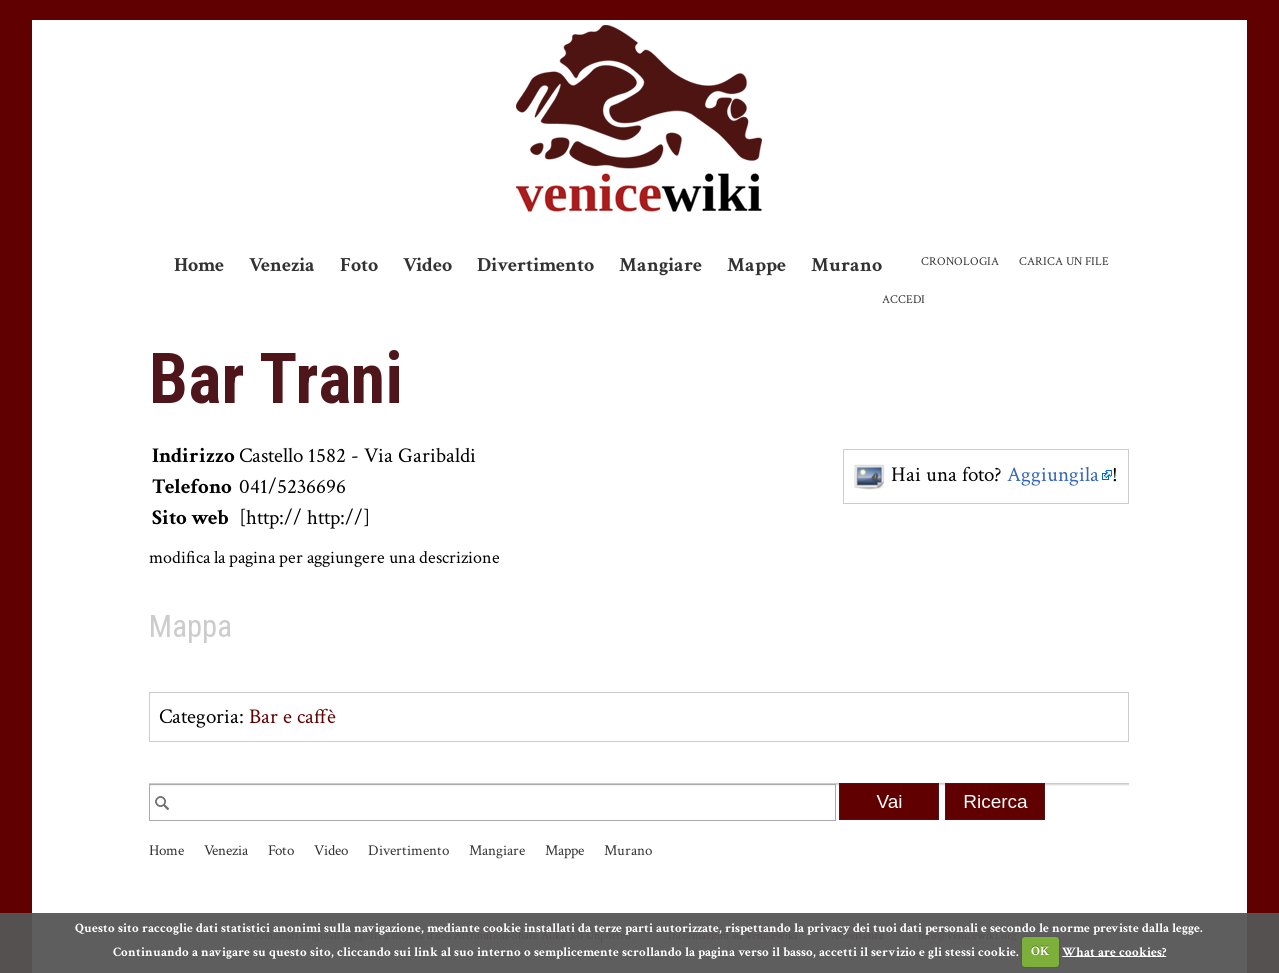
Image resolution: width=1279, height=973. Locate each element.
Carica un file (1064, 261)
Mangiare (660, 265)
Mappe (756, 265)
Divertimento (535, 265)
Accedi (903, 299)
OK (1040, 951)
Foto (359, 265)
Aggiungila (1053, 474)
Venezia (282, 265)
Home (199, 265)
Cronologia (960, 261)
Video (427, 265)
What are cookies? (1114, 951)
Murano (846, 265)
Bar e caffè (292, 716)
